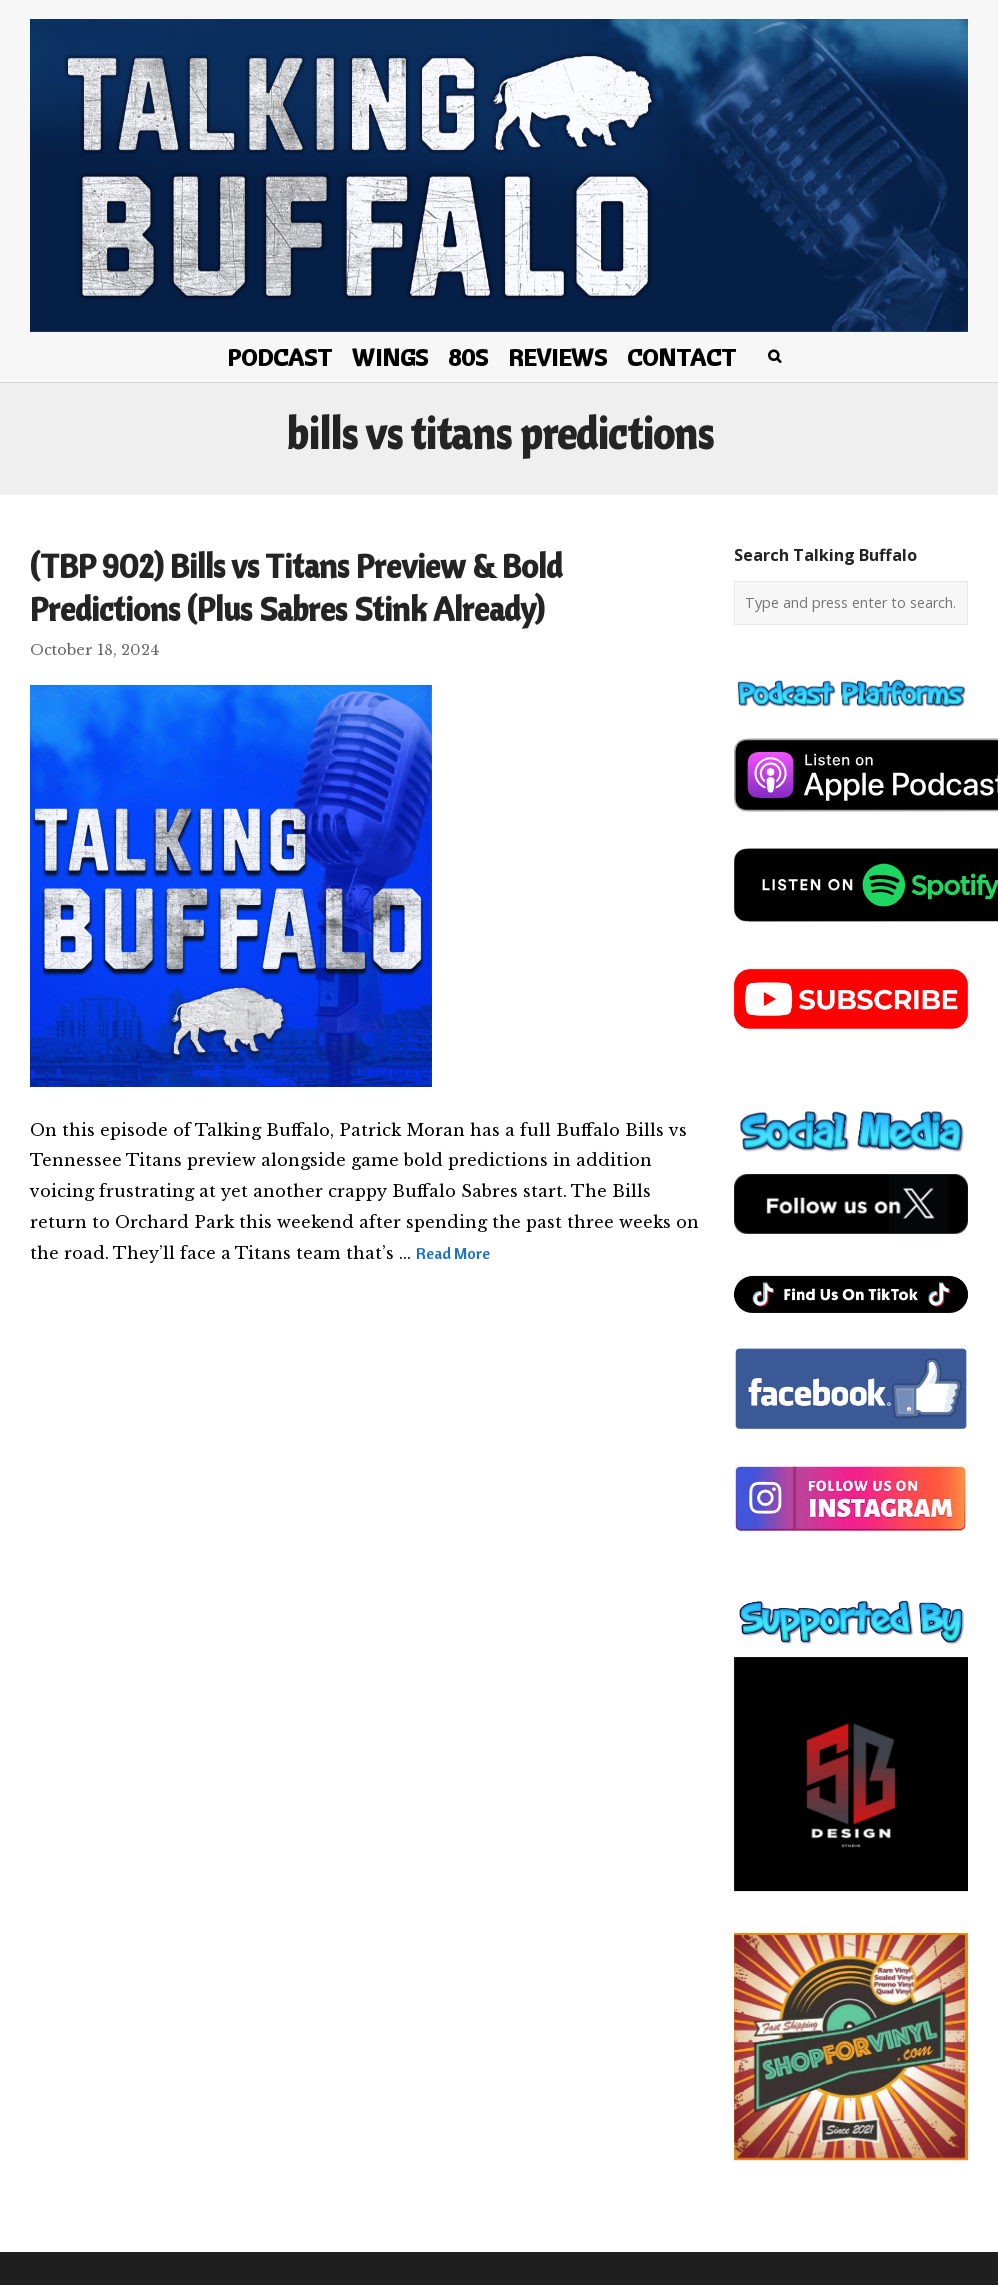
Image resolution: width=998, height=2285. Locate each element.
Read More (453, 1253)
